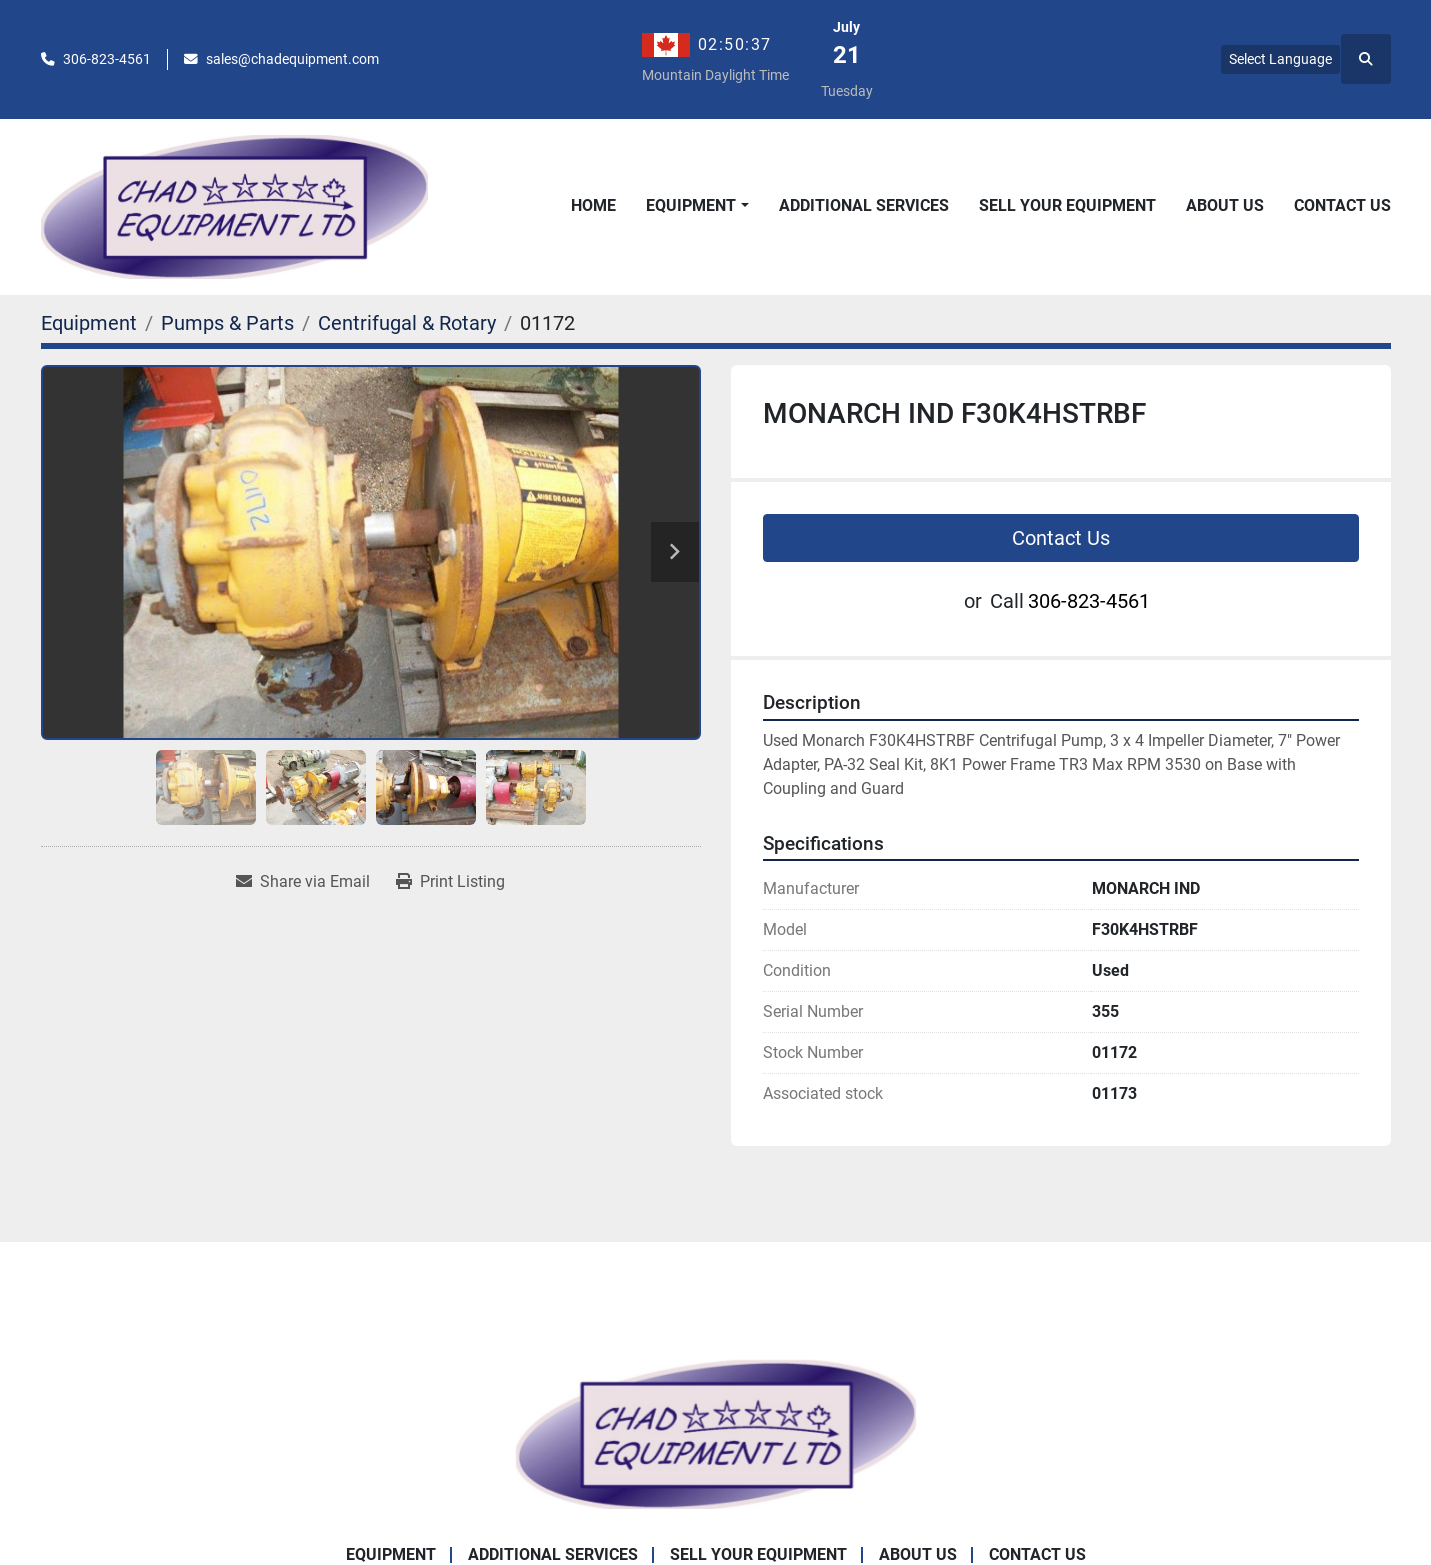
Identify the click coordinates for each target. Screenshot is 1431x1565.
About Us (1225, 205)
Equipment (691, 205)
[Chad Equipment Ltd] (716, 1433)
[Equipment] (89, 323)
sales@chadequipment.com (292, 59)
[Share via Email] (303, 882)
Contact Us (1342, 205)
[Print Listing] (450, 882)
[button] (697, 206)
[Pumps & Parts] (227, 323)
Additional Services (864, 205)
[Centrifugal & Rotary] (407, 323)
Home (593, 205)
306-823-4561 (107, 59)
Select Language (1280, 59)
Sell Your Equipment (1067, 205)
